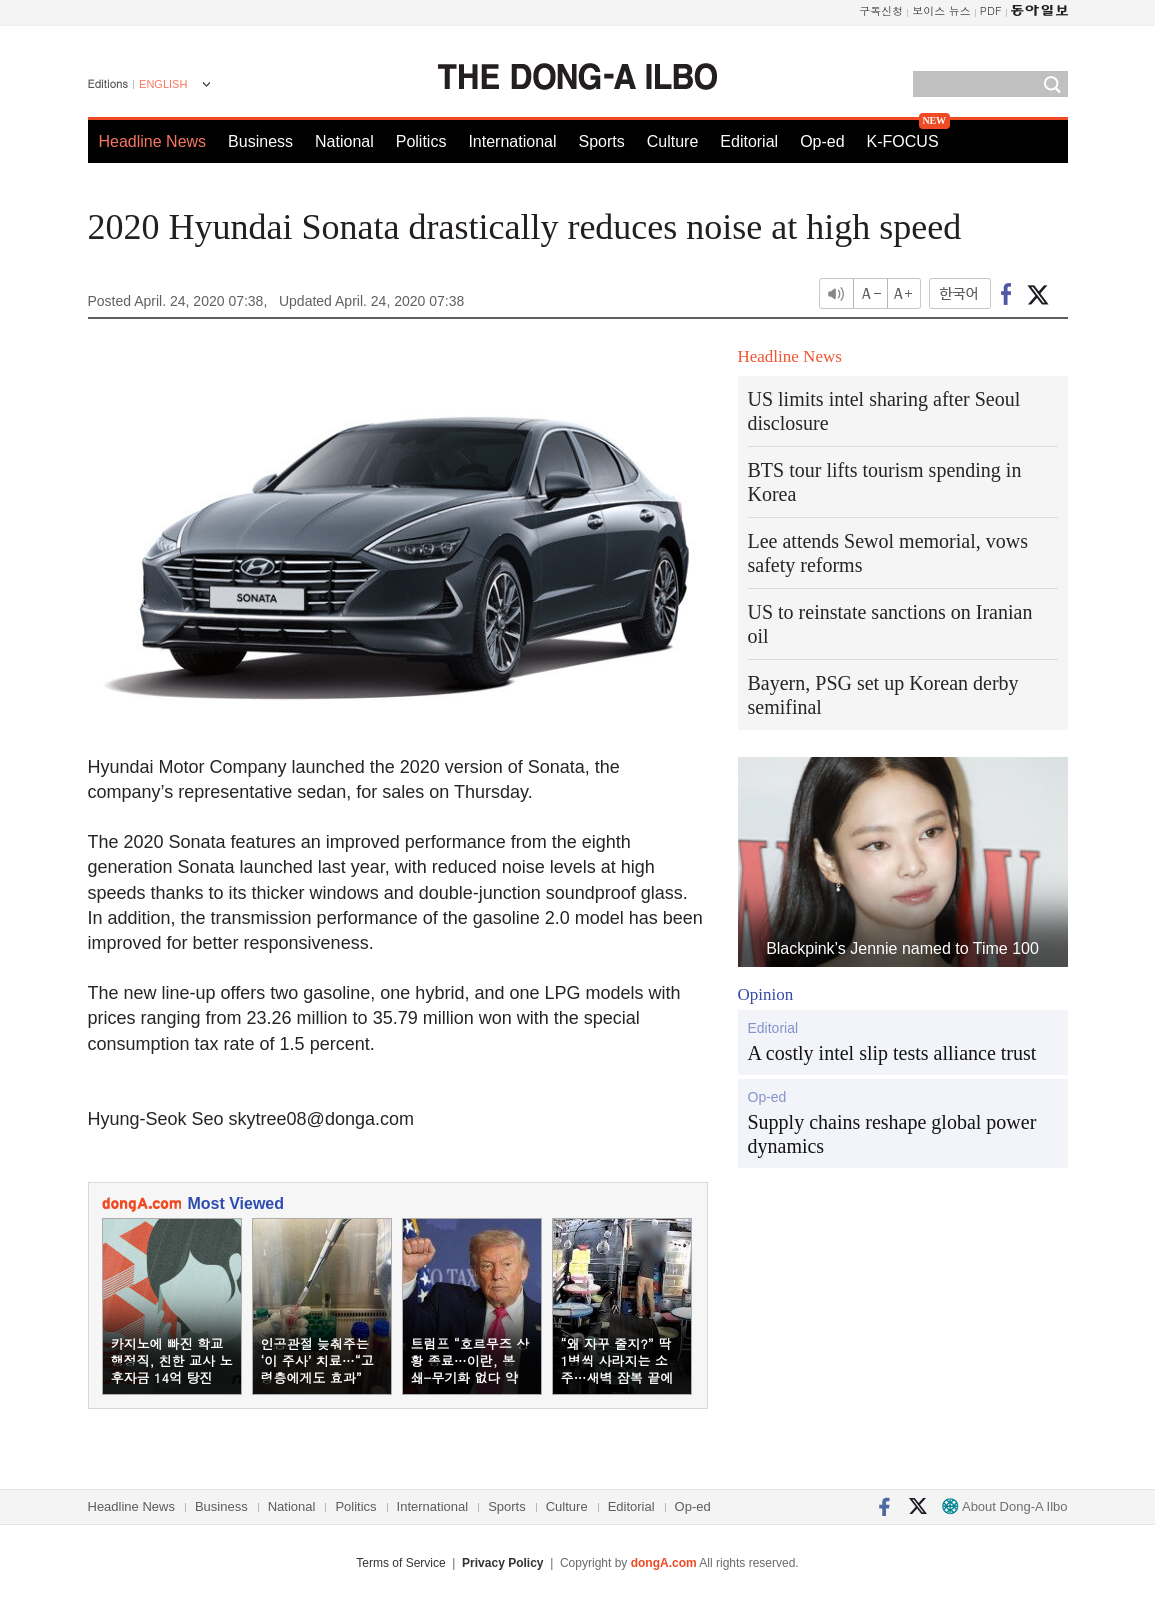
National (344, 141)
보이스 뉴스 (941, 10)
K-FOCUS (903, 141)
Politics (421, 141)
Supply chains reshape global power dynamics (892, 1134)
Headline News (153, 141)
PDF (991, 10)
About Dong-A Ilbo (1004, 1506)
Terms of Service (400, 1563)
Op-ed (822, 141)
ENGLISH (163, 84)
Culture (673, 141)
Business (260, 141)
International (512, 141)
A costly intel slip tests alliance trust (892, 1053)
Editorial (749, 141)
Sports (601, 141)
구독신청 (881, 10)
